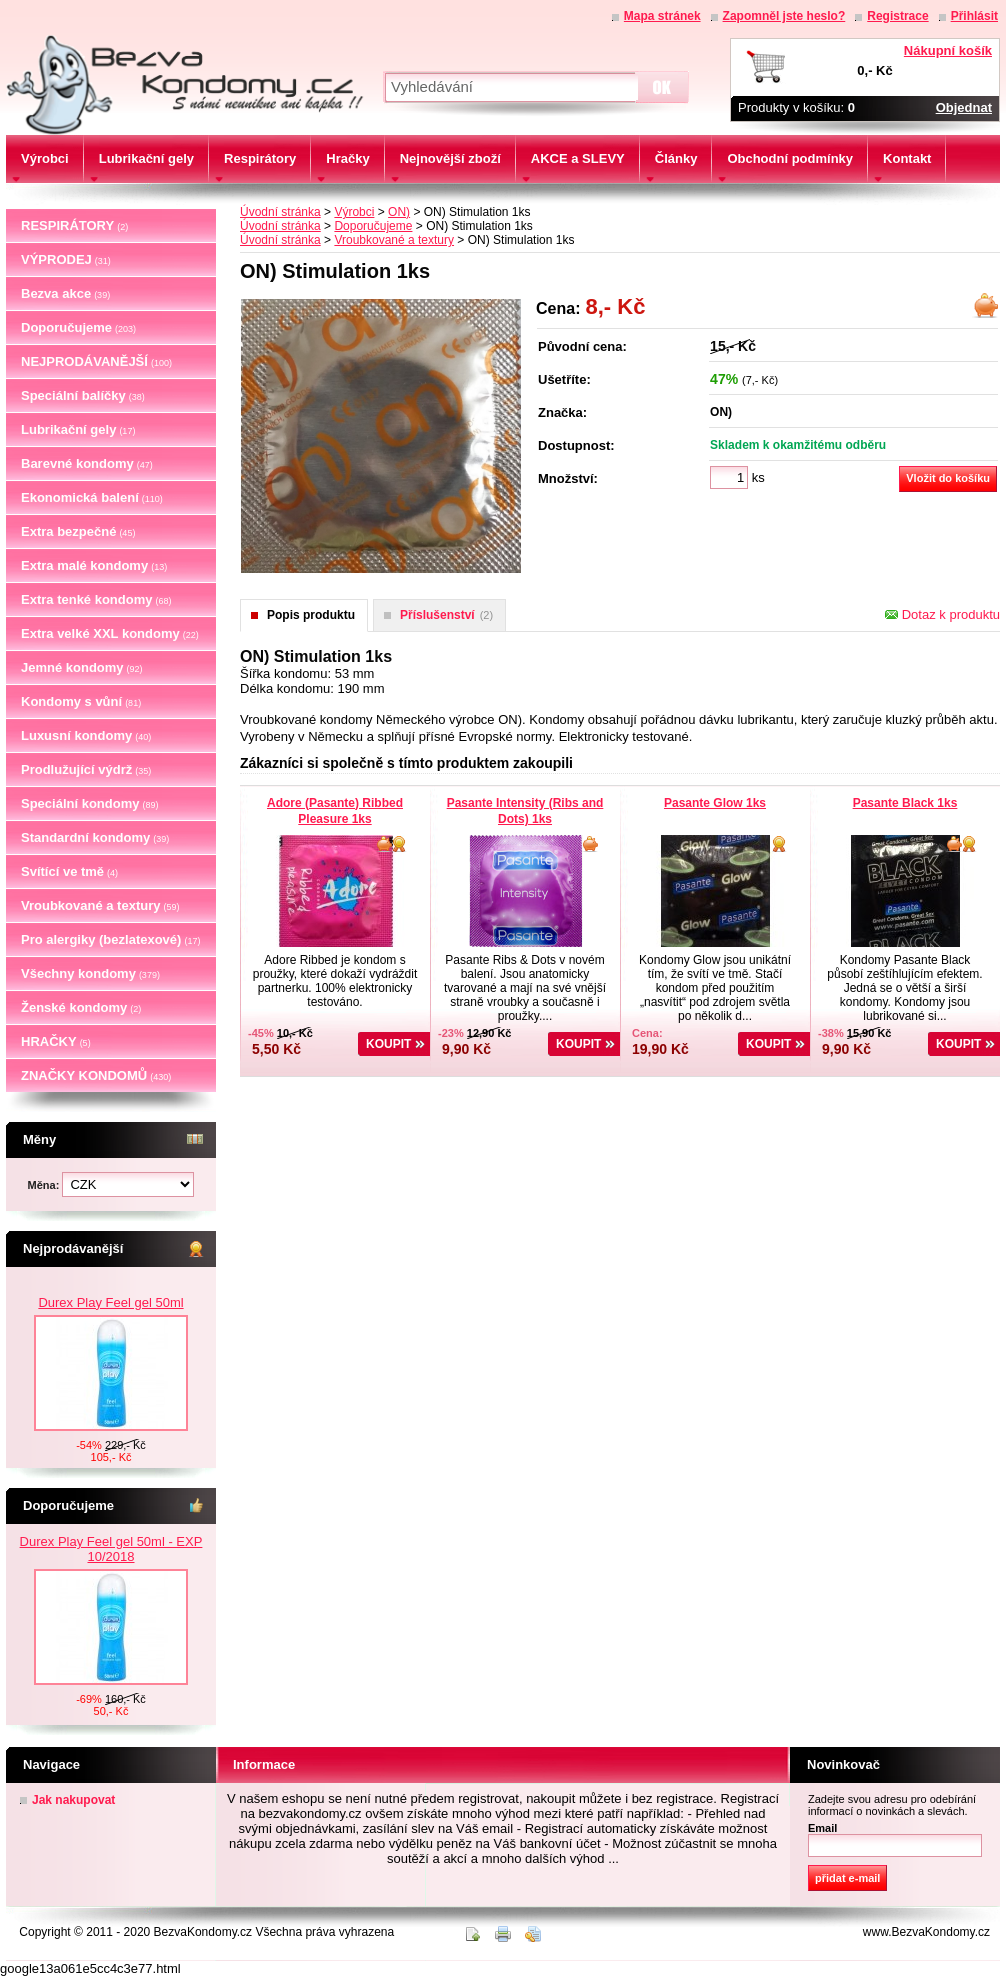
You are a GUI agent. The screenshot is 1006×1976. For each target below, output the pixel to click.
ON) (399, 212)
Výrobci (354, 212)
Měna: (45, 1185)
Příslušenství (446, 615)
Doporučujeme (78, 327)
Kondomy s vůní (81, 701)
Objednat (964, 107)
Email (822, 1828)
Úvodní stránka (280, 212)
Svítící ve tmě (69, 871)
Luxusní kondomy (86, 735)
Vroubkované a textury (100, 905)
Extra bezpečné (78, 531)
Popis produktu (311, 615)
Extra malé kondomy (94, 565)
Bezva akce (65, 293)
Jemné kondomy (82, 667)
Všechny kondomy (90, 973)
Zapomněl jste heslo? (784, 16)
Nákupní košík (948, 50)
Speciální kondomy (90, 803)
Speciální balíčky (83, 395)
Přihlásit (974, 16)
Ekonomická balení (92, 497)
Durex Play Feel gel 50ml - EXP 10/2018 (111, 1549)
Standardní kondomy (95, 837)
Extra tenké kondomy (96, 599)
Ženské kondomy (81, 1007)
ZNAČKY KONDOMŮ (96, 1075)
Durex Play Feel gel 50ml (110, 1378)
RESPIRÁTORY (74, 225)
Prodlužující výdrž (86, 769)
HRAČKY (56, 1041)
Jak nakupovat (73, 1800)
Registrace (897, 16)
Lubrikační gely (78, 429)
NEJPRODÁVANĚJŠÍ (96, 361)
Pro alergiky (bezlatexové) (110, 939)
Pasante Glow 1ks (715, 803)
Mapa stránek (662, 16)
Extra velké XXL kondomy (110, 633)
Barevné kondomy (87, 463)
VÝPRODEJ (66, 259)
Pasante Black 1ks (905, 803)
